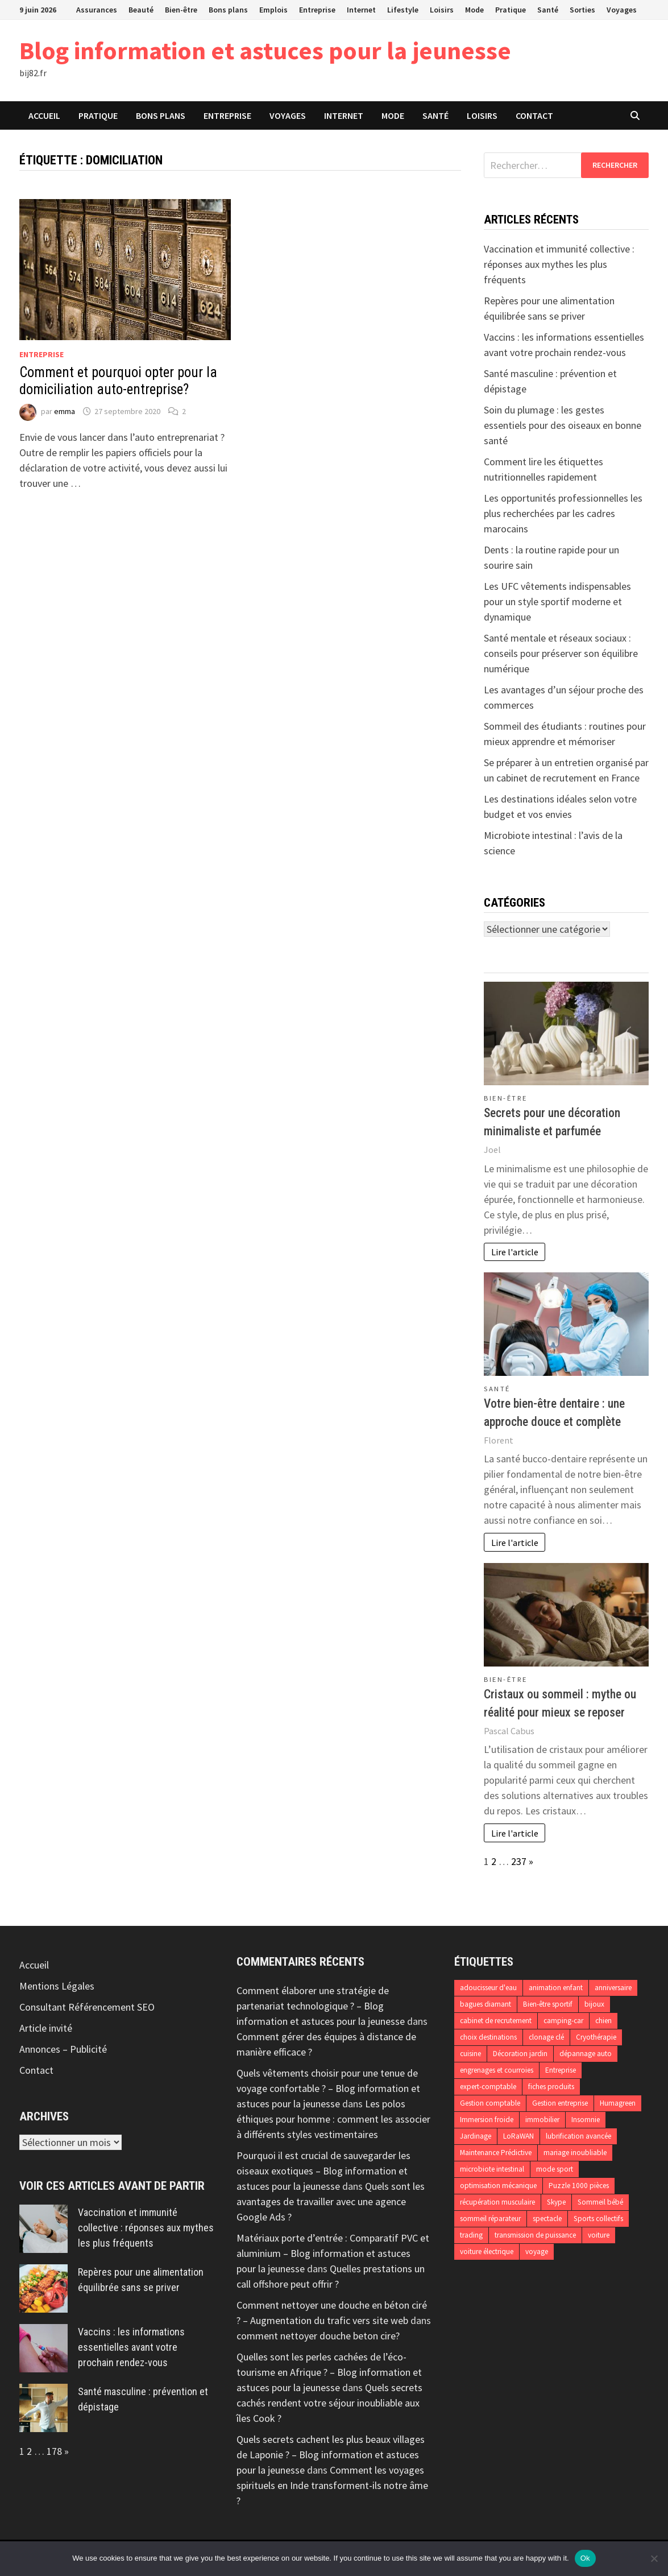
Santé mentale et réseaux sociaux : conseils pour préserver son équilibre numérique (561, 653)
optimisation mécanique (498, 2185)
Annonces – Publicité (63, 2049)
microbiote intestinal (492, 2169)
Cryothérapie (596, 2037)
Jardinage (475, 2136)
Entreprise (317, 10)
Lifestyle (402, 10)
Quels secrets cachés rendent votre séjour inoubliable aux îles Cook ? (329, 2403)
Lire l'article (514, 1252)
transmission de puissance (535, 2235)
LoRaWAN (518, 2136)
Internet (361, 10)
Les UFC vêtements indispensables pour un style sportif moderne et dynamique (557, 601)
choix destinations (488, 2037)
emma (64, 411)
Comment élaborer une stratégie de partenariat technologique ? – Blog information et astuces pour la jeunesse (321, 2006)
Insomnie (585, 2119)
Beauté (140, 10)
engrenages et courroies (496, 2070)
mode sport (554, 2169)
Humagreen (618, 2103)
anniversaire (613, 1987)
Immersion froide (486, 2119)
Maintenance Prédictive (496, 2152)
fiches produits (551, 2086)
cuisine (470, 2053)
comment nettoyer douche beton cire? (318, 2335)
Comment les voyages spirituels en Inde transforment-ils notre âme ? (332, 2485)
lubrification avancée (578, 2136)
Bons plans (228, 10)
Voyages (622, 10)
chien (603, 2020)
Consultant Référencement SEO (87, 2006)
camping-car (563, 2020)
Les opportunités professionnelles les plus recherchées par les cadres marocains (563, 513)
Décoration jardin (520, 2053)
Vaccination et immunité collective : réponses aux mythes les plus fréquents (559, 264)
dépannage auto (585, 2053)
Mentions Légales (56, 1985)
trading (471, 2235)
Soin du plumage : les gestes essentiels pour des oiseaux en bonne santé (562, 425)
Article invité (45, 2028)
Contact (534, 115)
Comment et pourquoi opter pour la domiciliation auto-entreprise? (118, 381)
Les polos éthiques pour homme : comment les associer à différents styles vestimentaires (333, 2119)
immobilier (542, 2119)
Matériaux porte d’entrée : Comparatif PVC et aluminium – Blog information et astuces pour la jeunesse (333, 2253)
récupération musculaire (497, 2202)
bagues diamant (485, 2004)
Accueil (44, 115)
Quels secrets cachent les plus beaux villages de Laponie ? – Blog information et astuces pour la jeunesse (331, 2454)
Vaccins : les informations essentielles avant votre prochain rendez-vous (131, 2347)
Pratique (510, 10)
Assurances (96, 10)
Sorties (582, 10)
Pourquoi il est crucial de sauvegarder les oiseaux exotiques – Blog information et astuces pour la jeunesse (323, 2171)
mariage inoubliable (575, 2152)
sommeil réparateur (490, 2218)
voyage (536, 2251)
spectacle (547, 2218)
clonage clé (546, 2037)
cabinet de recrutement (496, 2020)
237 (518, 1861)
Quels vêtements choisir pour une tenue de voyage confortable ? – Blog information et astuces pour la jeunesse (328, 2088)
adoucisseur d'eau (488, 1987)
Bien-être (181, 10)
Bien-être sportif (547, 2004)
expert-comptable (488, 2086)
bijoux (594, 2004)
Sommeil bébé (600, 2202)
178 (54, 2451)
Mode (474, 10)
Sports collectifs (598, 2218)
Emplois (273, 10)
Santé (547, 10)
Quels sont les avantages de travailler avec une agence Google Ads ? (331, 2201)
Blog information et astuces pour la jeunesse (265, 50)
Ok (585, 2558)
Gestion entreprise (560, 2103)
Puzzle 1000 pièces (579, 2185)
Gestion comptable (490, 2103)
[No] (653, 2558)
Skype (556, 2202)
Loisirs (442, 10)
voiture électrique (486, 2251)
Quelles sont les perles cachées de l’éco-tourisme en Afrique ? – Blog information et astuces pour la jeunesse (329, 2372)
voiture (598, 2235)
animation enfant (556, 1987)
